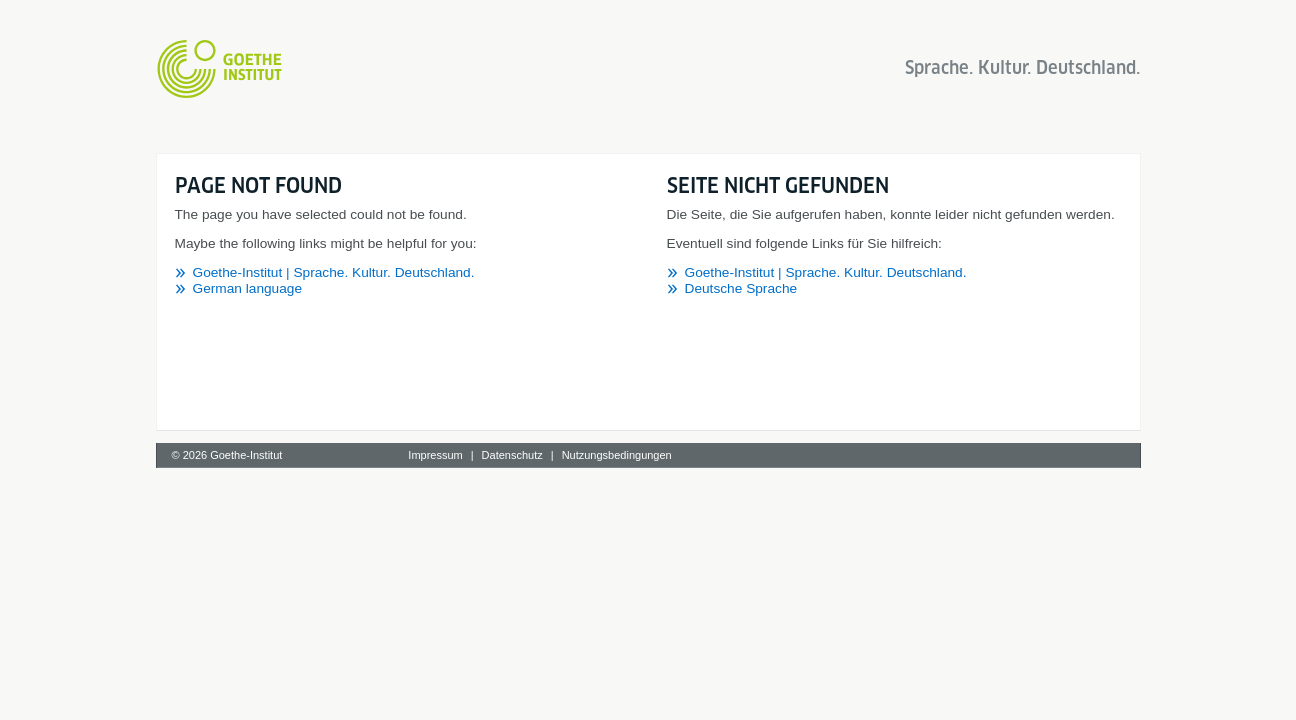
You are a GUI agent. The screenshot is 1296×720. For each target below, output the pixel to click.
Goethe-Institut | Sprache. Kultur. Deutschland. (334, 272)
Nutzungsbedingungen (617, 455)
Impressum (435, 455)
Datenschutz (512, 455)
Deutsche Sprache (741, 288)
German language (248, 288)
